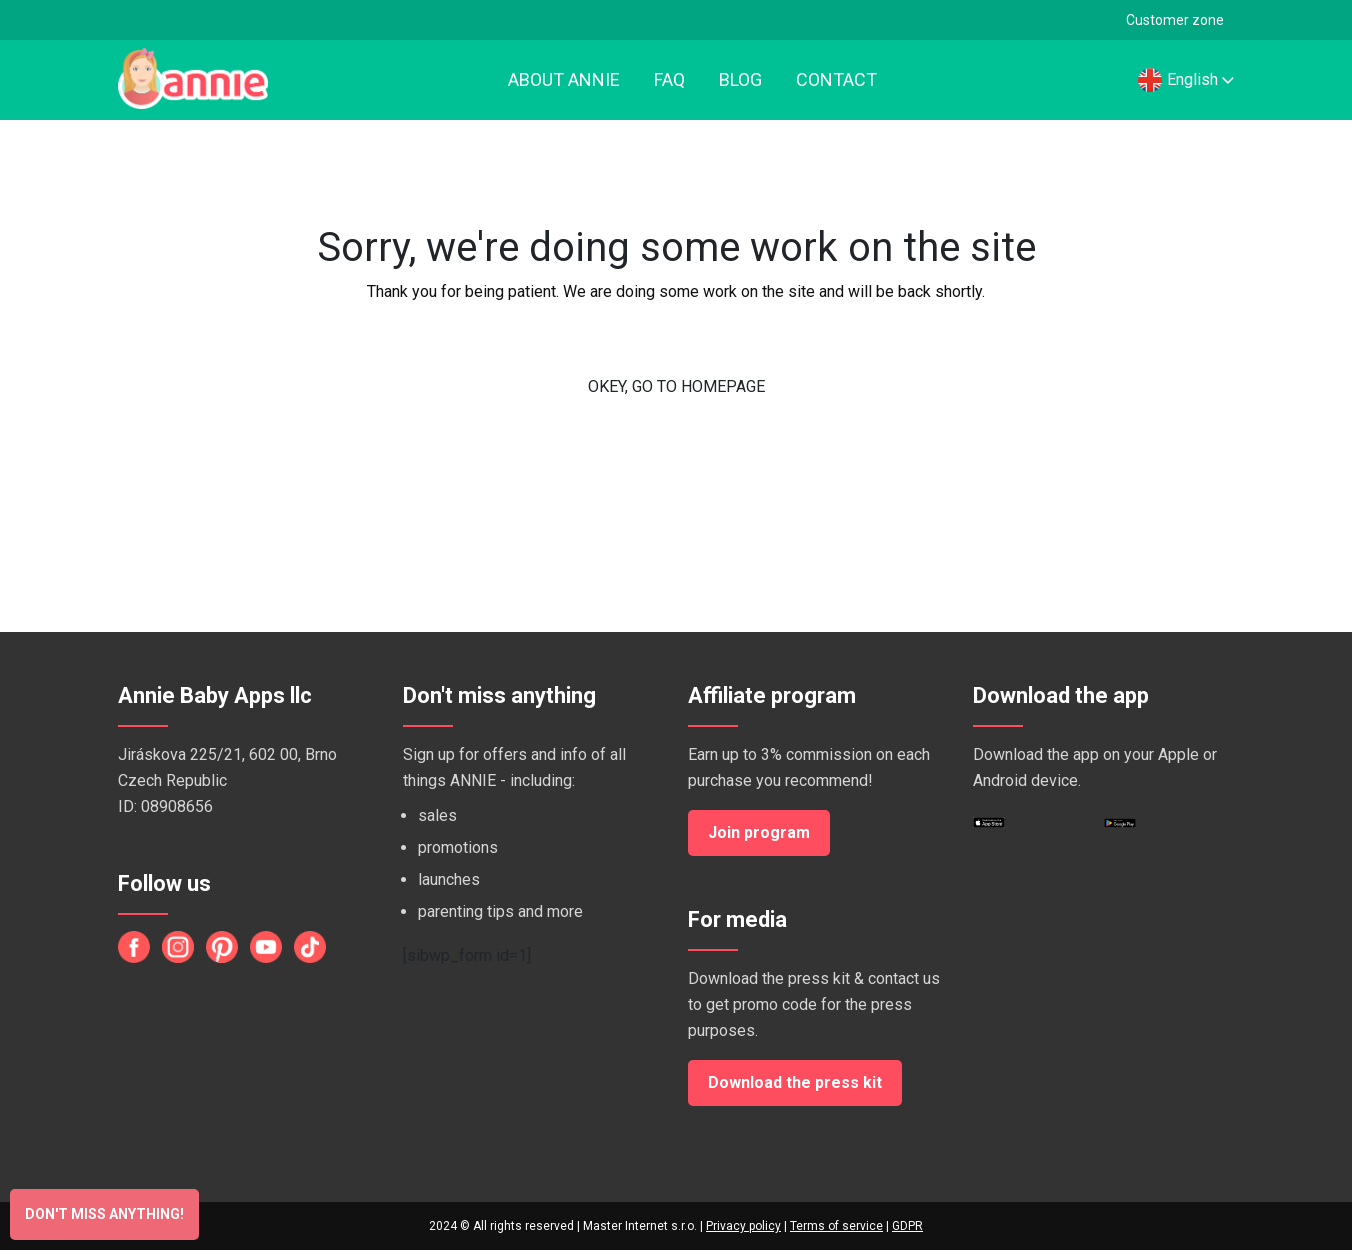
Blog (740, 79)
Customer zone (1175, 20)
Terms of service (836, 1226)
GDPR (907, 1226)
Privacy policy (743, 1226)
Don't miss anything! (104, 1214)
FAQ (669, 79)
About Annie (564, 79)
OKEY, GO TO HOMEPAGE (676, 386)
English (1186, 79)
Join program (759, 832)
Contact (836, 79)
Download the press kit (795, 1082)
